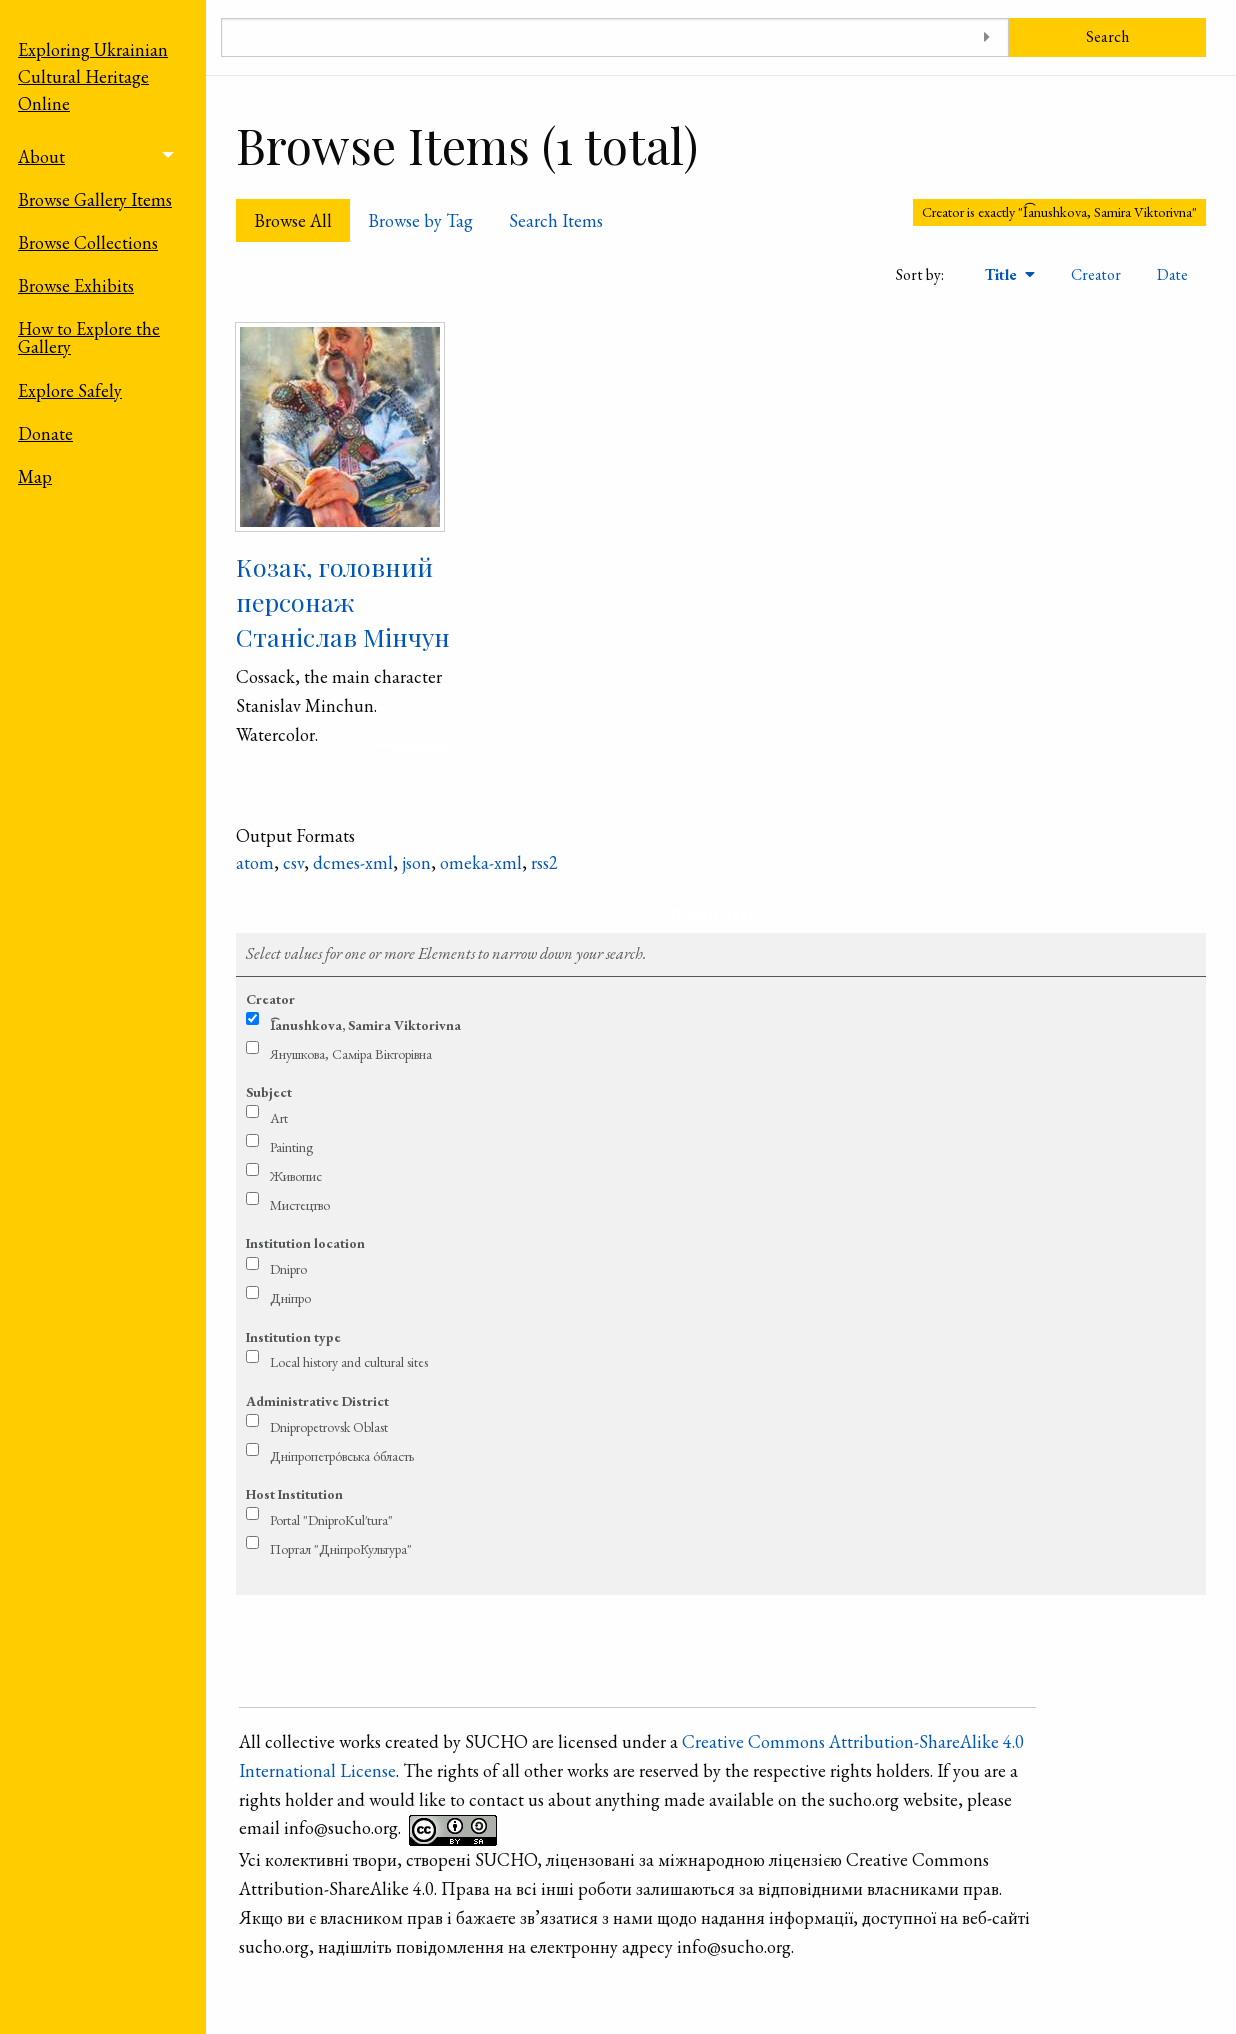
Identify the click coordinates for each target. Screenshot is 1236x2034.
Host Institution (294, 1494)
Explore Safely (70, 390)
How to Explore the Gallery (89, 337)
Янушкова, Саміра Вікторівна (351, 1054)
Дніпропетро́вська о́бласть (342, 1456)
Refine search (721, 913)
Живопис (296, 1176)
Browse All (293, 220)
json (416, 862)
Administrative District (317, 1401)
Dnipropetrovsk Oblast (329, 1427)
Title (1003, 274)
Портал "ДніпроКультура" (341, 1549)
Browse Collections (88, 242)
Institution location (305, 1243)
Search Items (556, 220)
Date (1172, 274)
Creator (1096, 274)
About (41, 156)
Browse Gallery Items (95, 199)
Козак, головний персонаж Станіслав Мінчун (343, 601)
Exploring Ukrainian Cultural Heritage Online (93, 76)
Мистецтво (300, 1205)
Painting (291, 1147)
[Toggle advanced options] (986, 37)
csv (293, 862)
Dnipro (288, 1269)
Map (35, 476)
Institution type (293, 1337)
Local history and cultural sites (349, 1362)
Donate (45, 433)
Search (1107, 36)
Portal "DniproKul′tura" (331, 1520)
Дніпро (290, 1298)
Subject (269, 1092)
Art (279, 1118)
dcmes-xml (353, 862)
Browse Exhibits (76, 285)
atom (255, 862)
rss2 (544, 862)
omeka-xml (481, 862)
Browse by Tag (420, 220)
